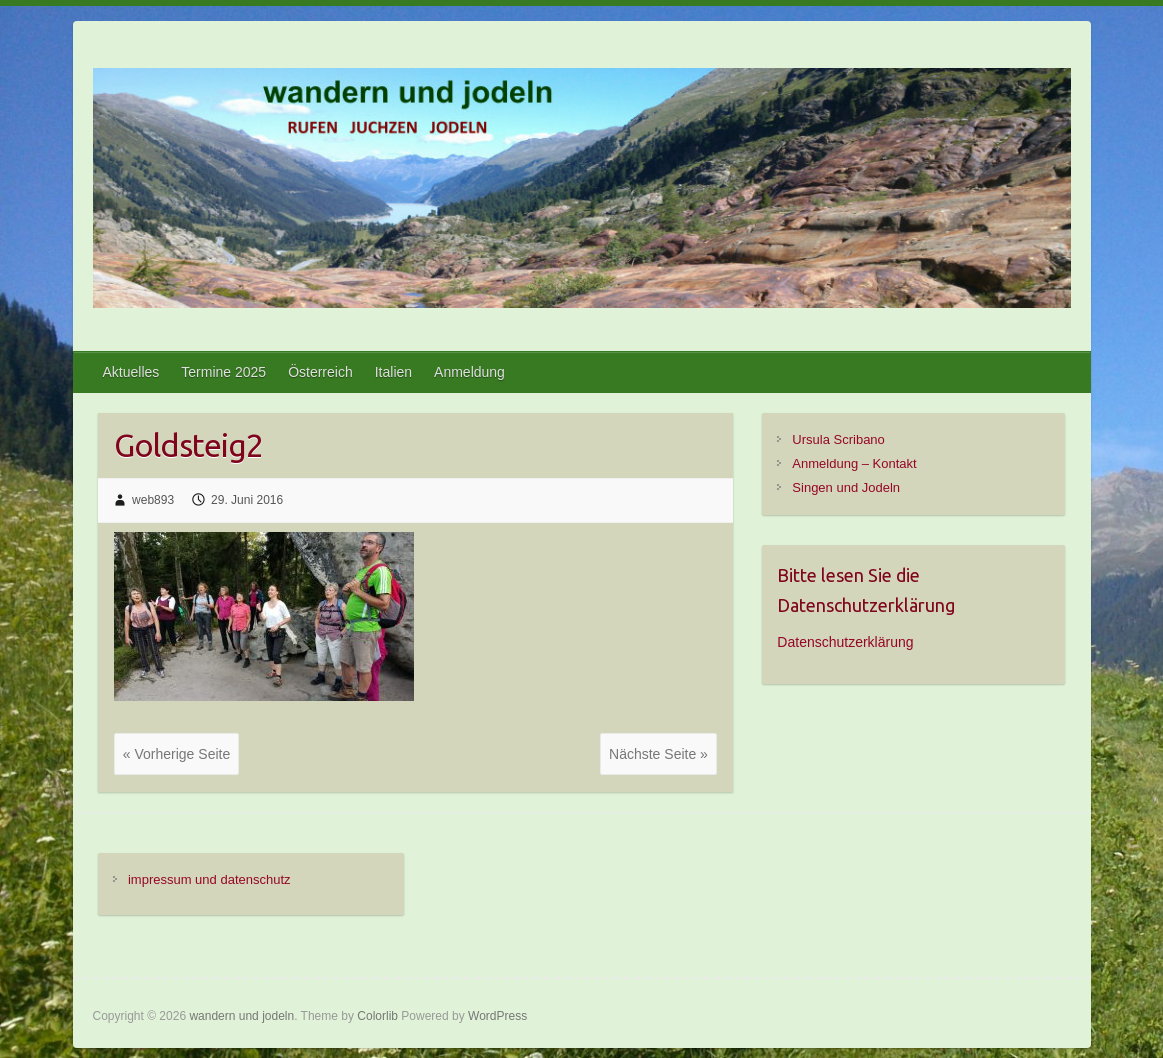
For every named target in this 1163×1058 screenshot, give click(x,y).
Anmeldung (469, 372)
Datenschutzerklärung (845, 642)
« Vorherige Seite (176, 754)
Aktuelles (131, 372)
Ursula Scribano (838, 439)
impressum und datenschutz (209, 879)
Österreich (320, 372)
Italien (393, 372)
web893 (153, 500)
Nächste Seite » (658, 754)
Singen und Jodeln (846, 487)
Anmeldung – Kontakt (854, 463)
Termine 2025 (223, 372)
